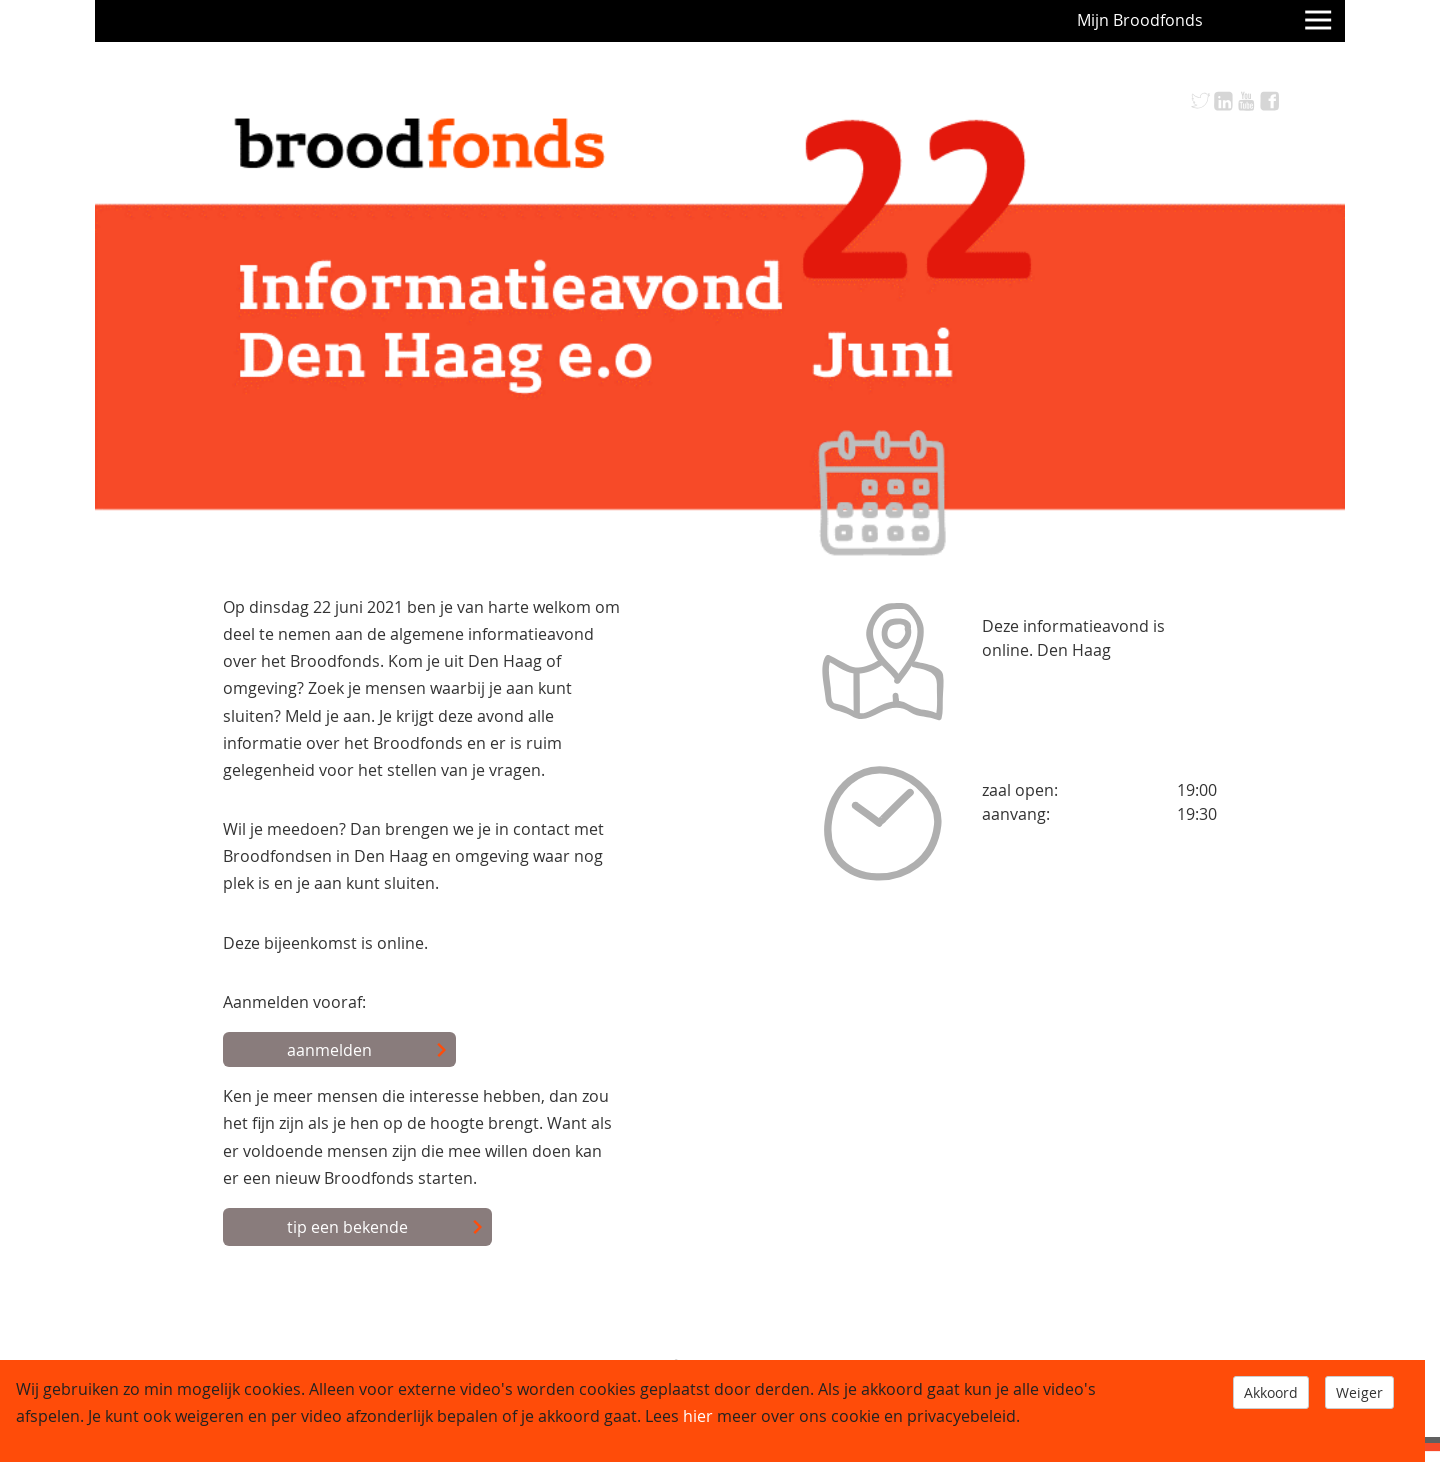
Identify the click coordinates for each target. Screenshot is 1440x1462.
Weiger (1359, 1392)
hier (698, 1416)
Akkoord (1271, 1392)
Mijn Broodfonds (1140, 20)
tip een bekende (385, 1228)
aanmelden (367, 1051)
